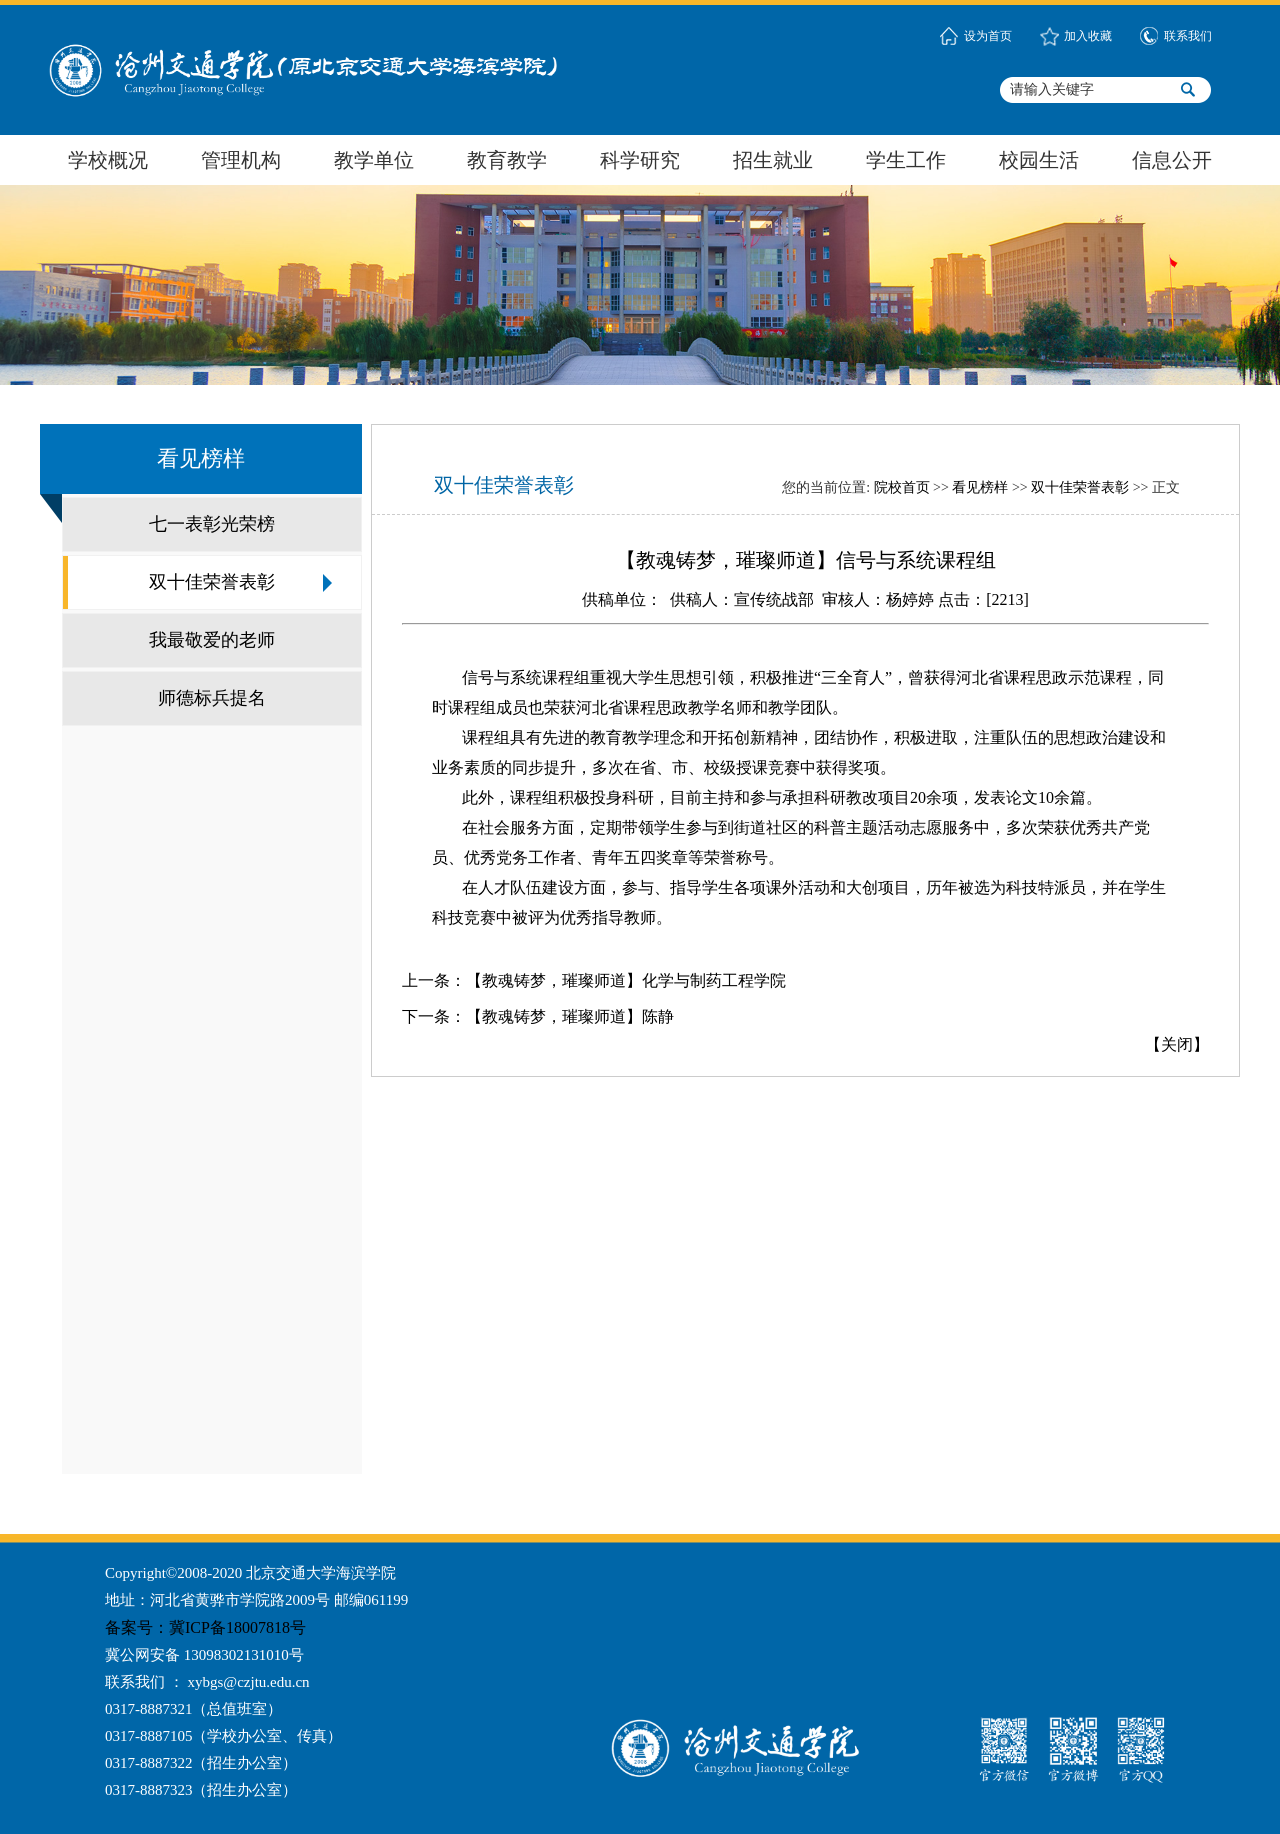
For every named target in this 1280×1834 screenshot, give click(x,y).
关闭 (1177, 1044)
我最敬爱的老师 (212, 640)
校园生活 (1039, 160)
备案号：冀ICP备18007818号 (209, 1627)
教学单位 (374, 160)
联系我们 (1188, 36)
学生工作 (906, 160)
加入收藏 (1088, 36)
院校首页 (902, 487)
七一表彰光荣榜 (212, 524)
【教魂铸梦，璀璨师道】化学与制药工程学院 (626, 980)
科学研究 (640, 160)
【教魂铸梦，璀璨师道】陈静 (570, 1016)
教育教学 (507, 160)
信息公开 (1172, 160)
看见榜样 (980, 487)
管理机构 (241, 160)
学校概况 (108, 160)
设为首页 (988, 36)
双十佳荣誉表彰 (212, 582)
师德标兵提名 (212, 698)
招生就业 (773, 160)
